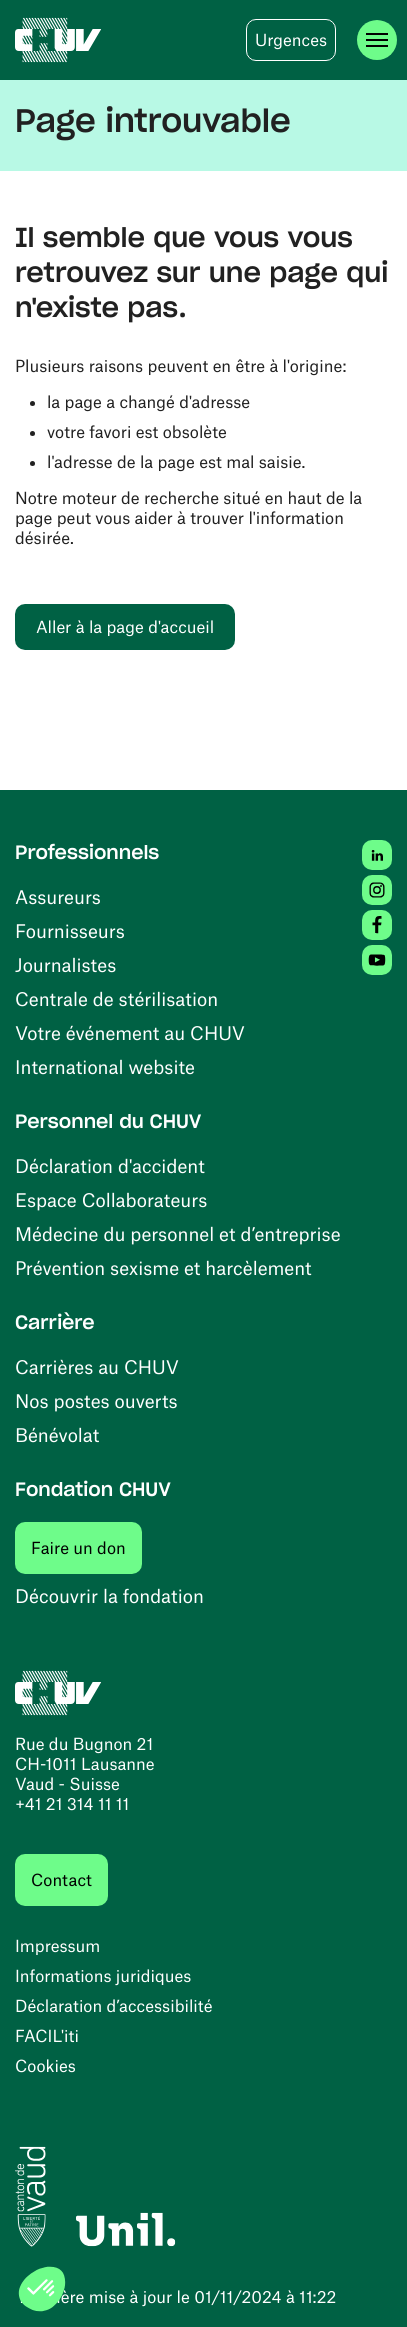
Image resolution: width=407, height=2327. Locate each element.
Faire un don (86, 1547)
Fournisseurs (70, 930)
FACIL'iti (47, 2036)
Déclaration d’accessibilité (114, 2006)
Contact (61, 1880)
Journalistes (65, 964)
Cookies (45, 2066)
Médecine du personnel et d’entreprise (178, 1233)
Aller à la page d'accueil (125, 627)
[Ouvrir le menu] (377, 40)
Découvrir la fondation (109, 1595)
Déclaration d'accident (110, 1165)
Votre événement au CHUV (130, 1032)
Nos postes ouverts (96, 1400)
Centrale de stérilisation (116, 998)
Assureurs (58, 896)
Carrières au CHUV (97, 1366)
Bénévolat (57, 1434)
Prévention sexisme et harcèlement (163, 1267)
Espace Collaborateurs (111, 1199)
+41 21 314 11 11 (72, 1804)
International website (105, 1066)
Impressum (57, 1946)
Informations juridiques (103, 1976)
